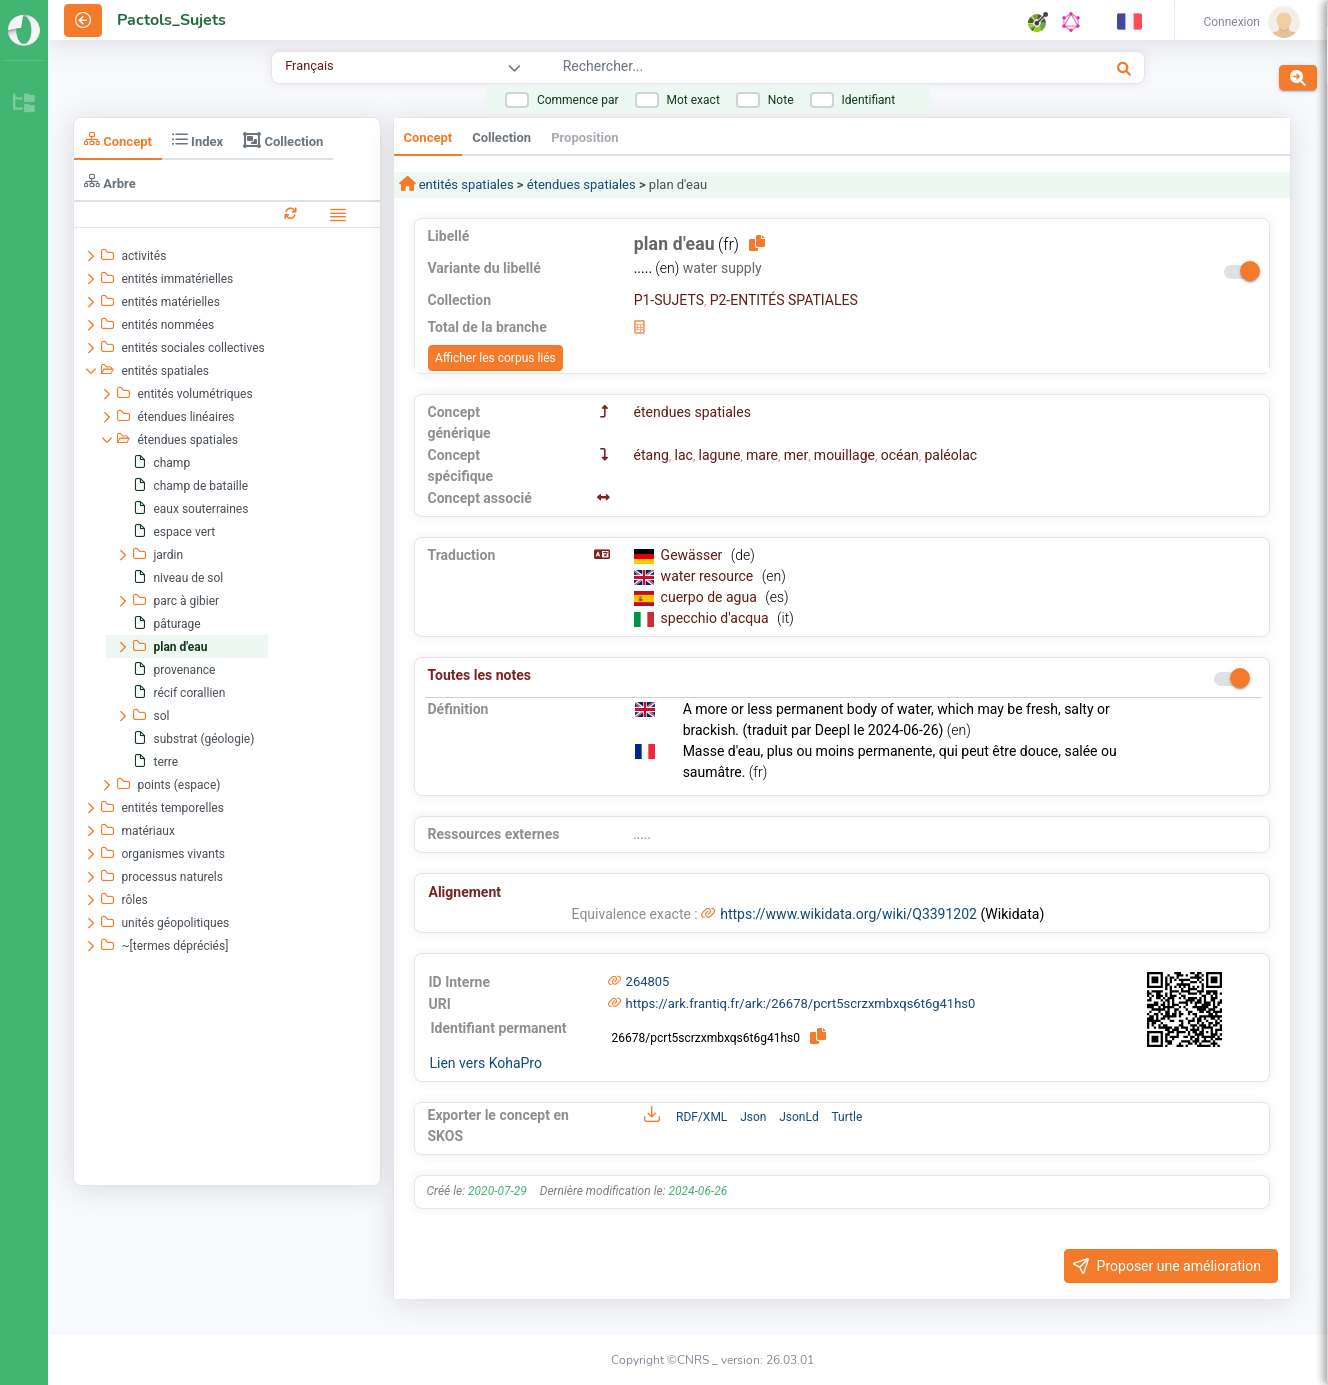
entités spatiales (465, 184)
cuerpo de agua (711, 597)
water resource (709, 576)
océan (900, 455)
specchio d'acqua (716, 618)
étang (651, 455)
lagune (720, 455)
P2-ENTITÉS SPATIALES (784, 300)
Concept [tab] (118, 139)
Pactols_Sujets (171, 20)
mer (796, 455)
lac (684, 455)
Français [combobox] (309, 65)
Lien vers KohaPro (486, 1063)
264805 (648, 981)
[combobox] (773, 69)
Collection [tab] (283, 140)
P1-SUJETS (669, 300)
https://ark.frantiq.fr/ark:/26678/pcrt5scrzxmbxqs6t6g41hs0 (801, 1003)
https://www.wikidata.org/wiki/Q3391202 (848, 914)
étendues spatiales (581, 184)
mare (762, 455)
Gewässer (693, 555)
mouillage (844, 455)
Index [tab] (197, 139)
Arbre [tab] (110, 181)
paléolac (950, 455)
